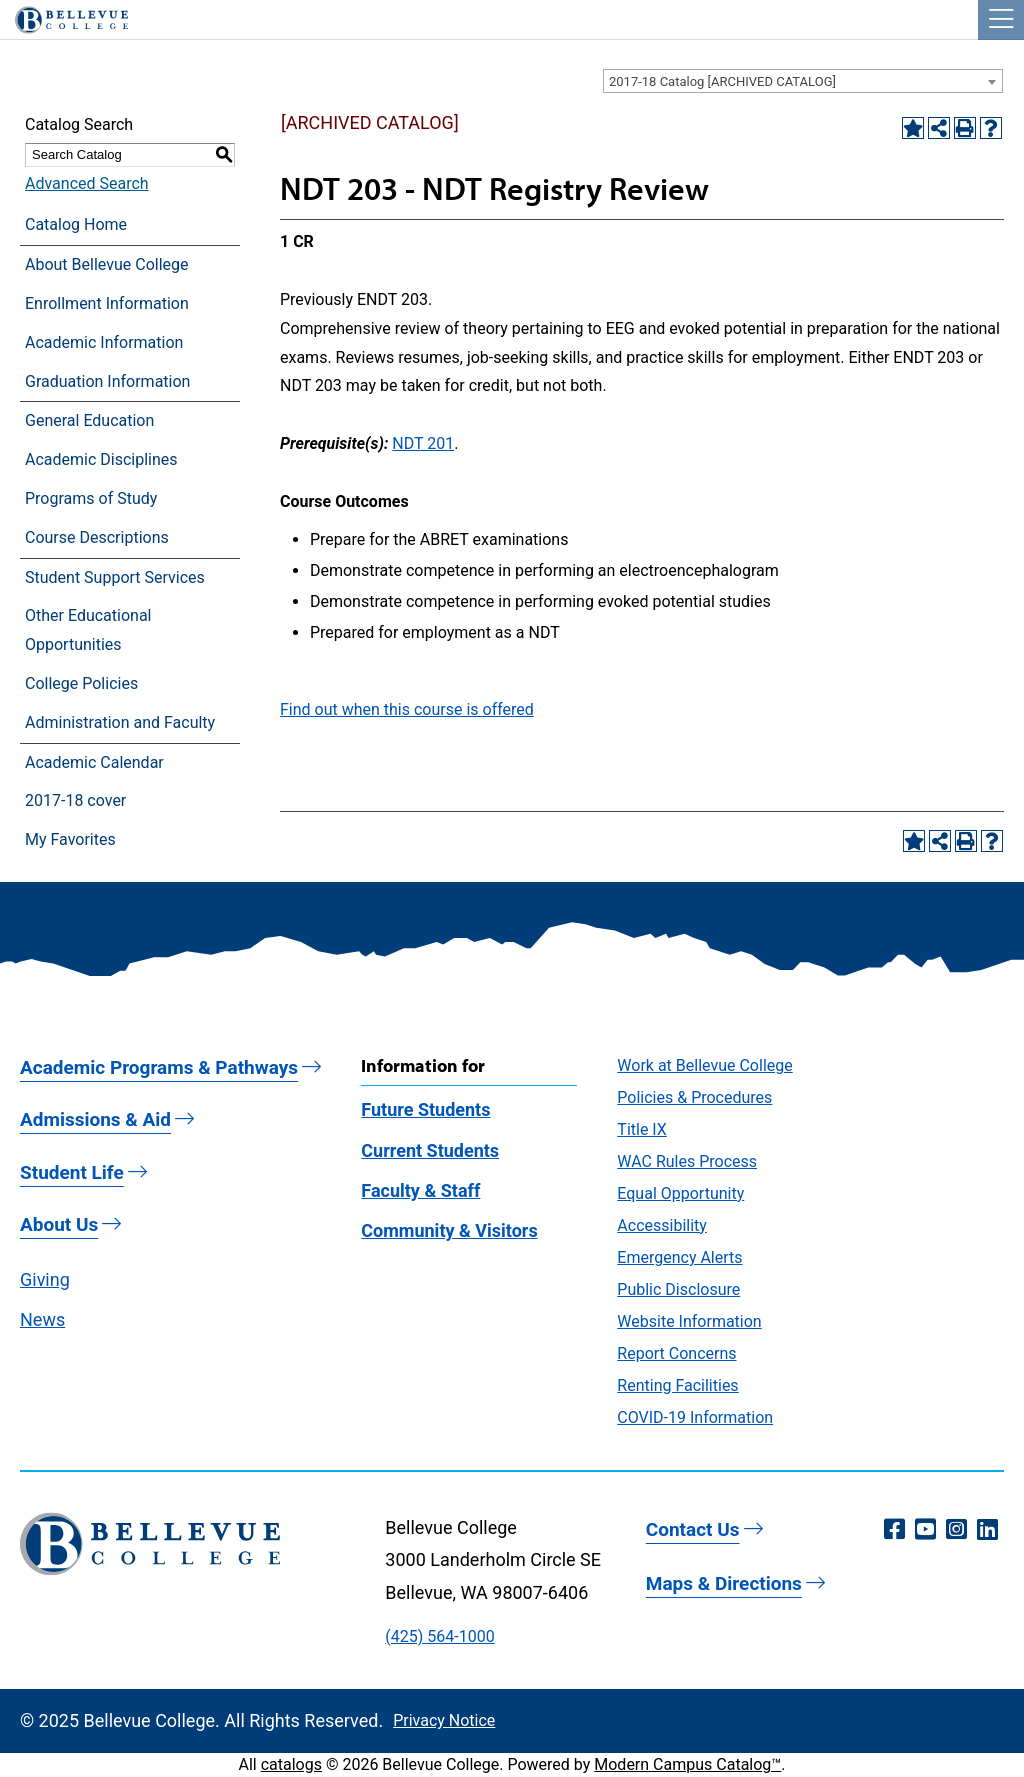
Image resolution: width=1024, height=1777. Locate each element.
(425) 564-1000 (439, 1636)
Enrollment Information (107, 303)
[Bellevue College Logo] (64, 17)
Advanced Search (87, 183)
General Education (89, 420)
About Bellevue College (106, 264)
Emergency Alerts (679, 1257)
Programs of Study (91, 498)
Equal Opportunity (680, 1193)
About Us (59, 1224)
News (42, 1319)
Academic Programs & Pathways (159, 1067)
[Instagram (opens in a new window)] (956, 1530)
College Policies (81, 683)
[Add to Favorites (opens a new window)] (913, 128)
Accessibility (662, 1225)
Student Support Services (115, 577)
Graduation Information (107, 381)
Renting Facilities (677, 1385)
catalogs (291, 1764)
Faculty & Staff (420, 1190)
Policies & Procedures (694, 1097)
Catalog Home (76, 224)
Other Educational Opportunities (88, 630)
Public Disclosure (678, 1289)
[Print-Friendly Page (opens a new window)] (965, 128)
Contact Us (693, 1529)
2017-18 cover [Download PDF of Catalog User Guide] (75, 800)
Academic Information (104, 342)
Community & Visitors (449, 1230)
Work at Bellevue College (704, 1065)
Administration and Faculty (120, 722)
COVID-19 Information (695, 1417)
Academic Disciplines (101, 459)
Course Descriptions (97, 537)
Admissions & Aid (95, 1119)
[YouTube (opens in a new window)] (925, 1530)
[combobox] (803, 81)
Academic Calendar (94, 762)
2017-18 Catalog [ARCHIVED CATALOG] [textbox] (722, 81)
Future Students (425, 1109)
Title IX (642, 1129)
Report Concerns (676, 1353)
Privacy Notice (444, 1720)
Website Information (689, 1321)
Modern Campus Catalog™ (687, 1764)
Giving (45, 1279)
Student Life (72, 1172)
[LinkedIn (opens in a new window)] (987, 1530)
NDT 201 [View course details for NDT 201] (423, 443)
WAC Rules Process (687, 1161)
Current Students (430, 1150)
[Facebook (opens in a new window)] (894, 1530)
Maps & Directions (724, 1583)
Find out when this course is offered (407, 709)
